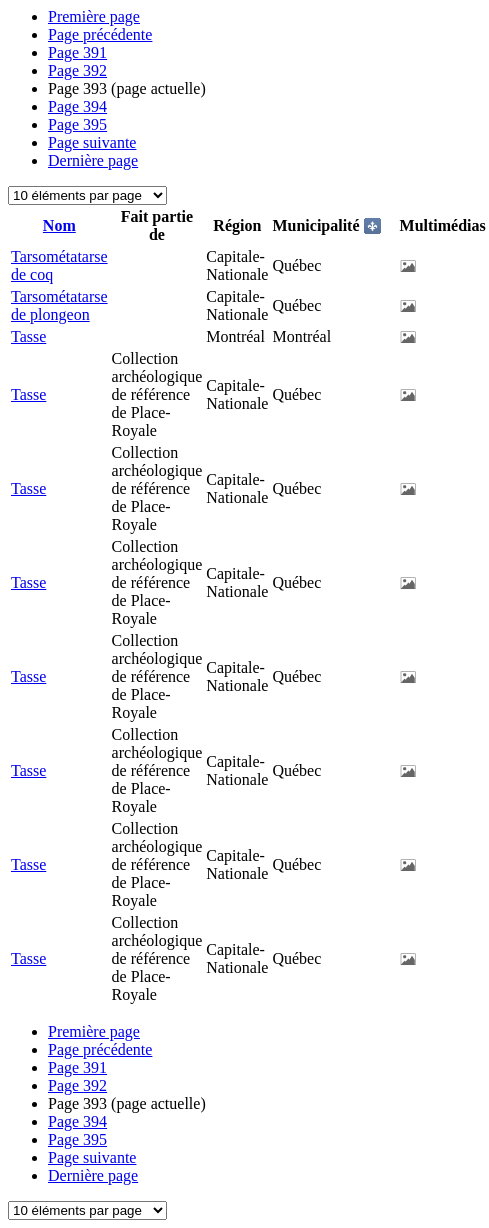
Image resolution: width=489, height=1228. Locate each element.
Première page (94, 16)
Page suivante (92, 142)
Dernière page (93, 160)
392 (77, 70)
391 (77, 52)
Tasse (28, 336)
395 (77, 124)
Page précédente (100, 34)
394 (77, 106)
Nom (59, 225)
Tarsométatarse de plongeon (59, 305)
